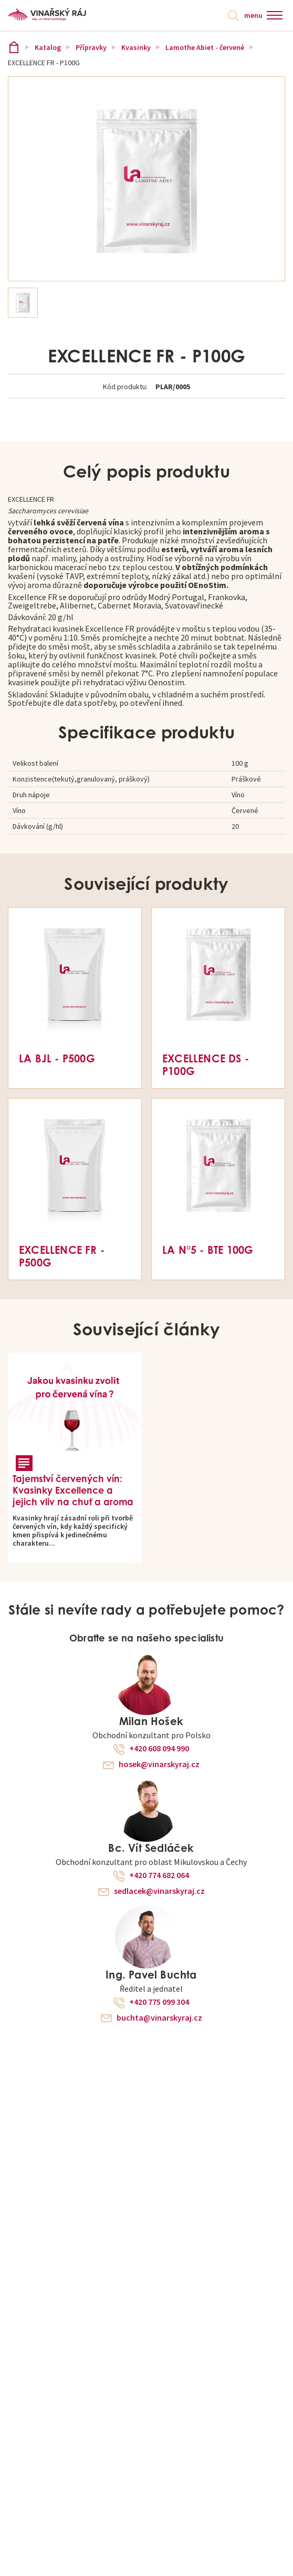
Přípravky (91, 47)
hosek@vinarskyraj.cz (159, 1764)
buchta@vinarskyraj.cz (159, 2018)
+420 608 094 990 (159, 1748)
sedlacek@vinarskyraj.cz (159, 1891)
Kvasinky (136, 47)
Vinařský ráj (14, 47)
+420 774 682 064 (159, 1875)
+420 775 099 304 (159, 2002)
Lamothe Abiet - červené (204, 47)
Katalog (48, 47)
